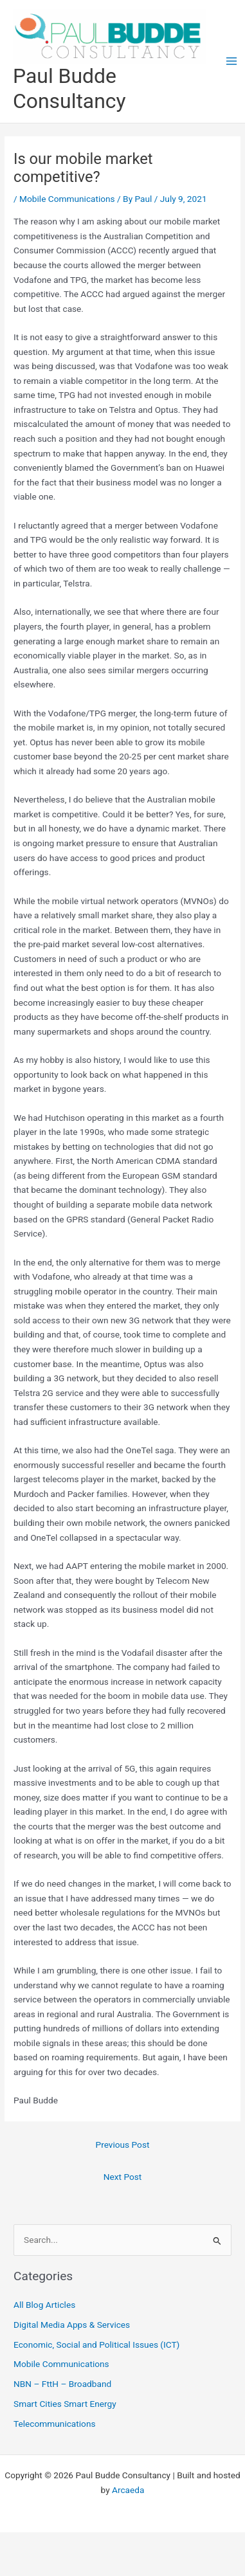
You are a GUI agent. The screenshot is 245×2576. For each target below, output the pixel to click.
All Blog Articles (44, 2304)
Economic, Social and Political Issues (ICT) (96, 2344)
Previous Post (123, 2144)
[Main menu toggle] (232, 61)
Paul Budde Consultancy (69, 88)
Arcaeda (128, 2490)
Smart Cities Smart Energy (65, 2404)
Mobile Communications (67, 199)
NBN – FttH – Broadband (62, 2384)
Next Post (123, 2177)
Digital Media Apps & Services (72, 2324)
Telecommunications (54, 2423)
